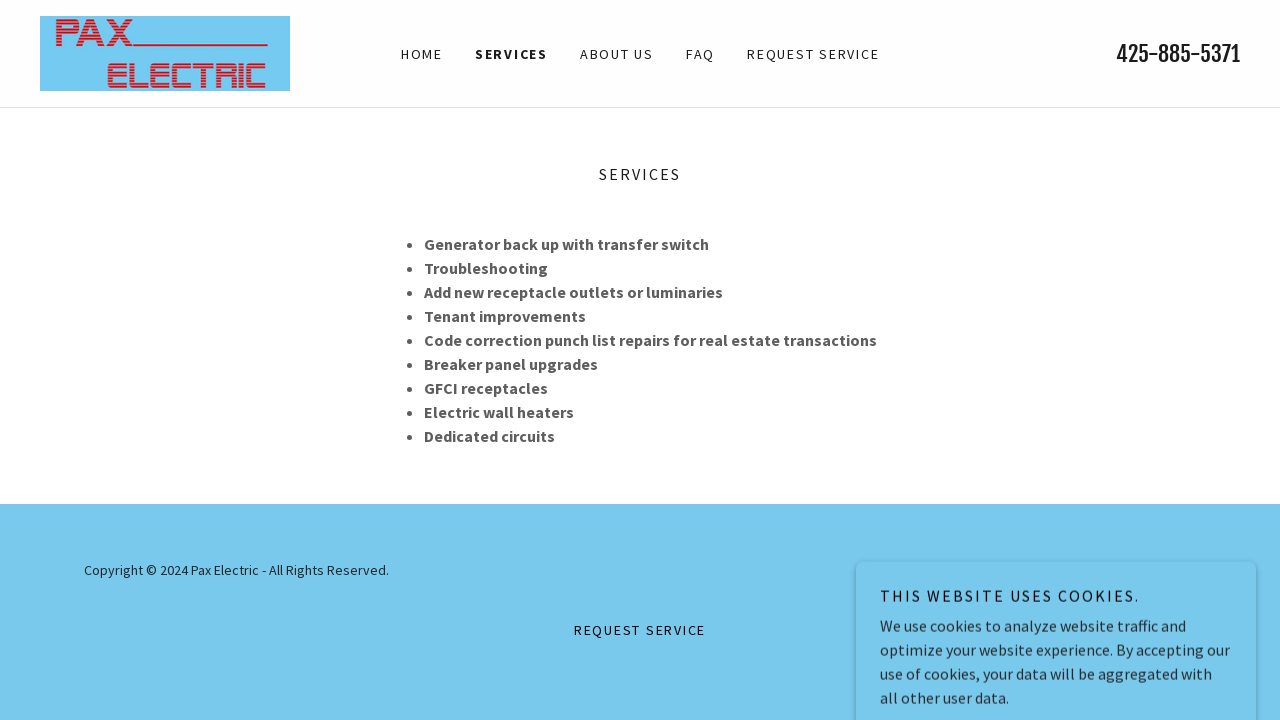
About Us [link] (617, 54)
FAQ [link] (700, 54)
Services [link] (511, 54)
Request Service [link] (813, 54)
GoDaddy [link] (1168, 570)
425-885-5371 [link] (1178, 53)
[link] (165, 51)
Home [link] (422, 54)
